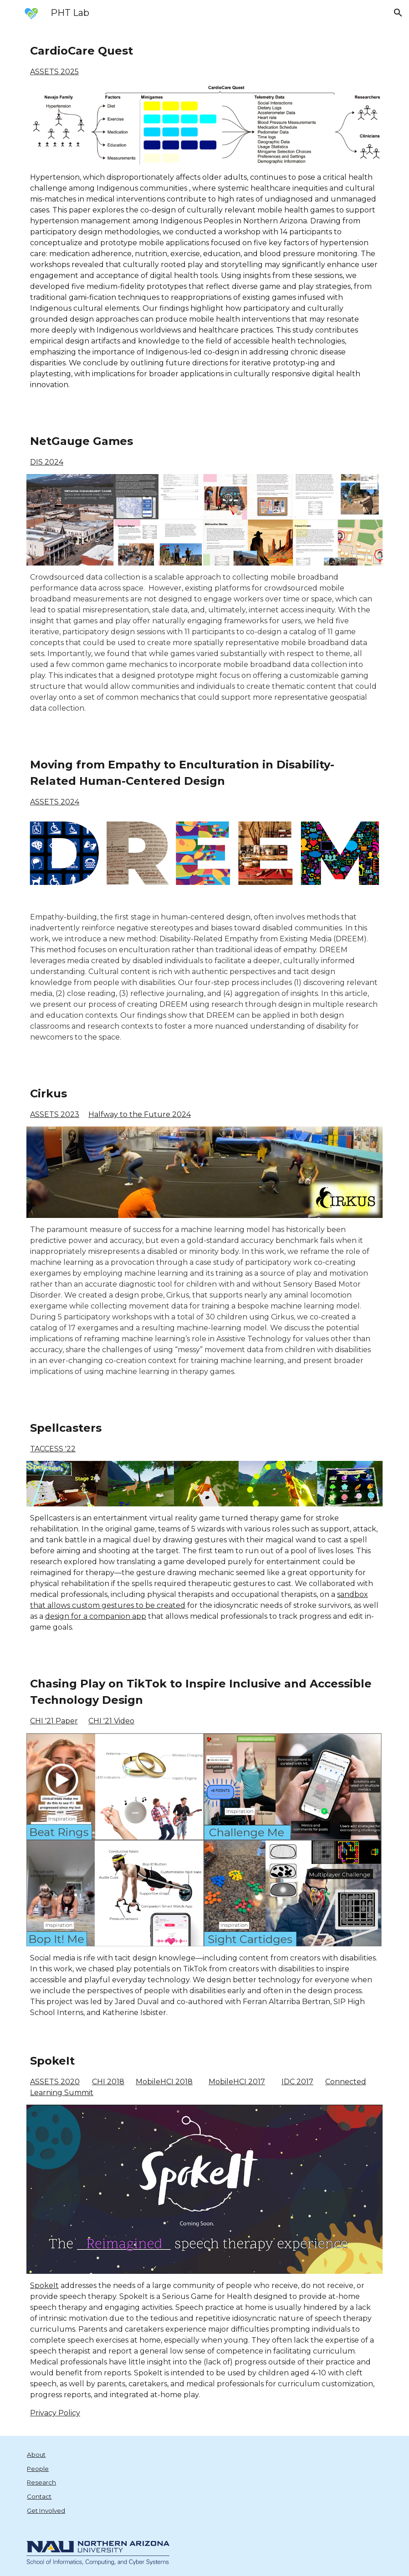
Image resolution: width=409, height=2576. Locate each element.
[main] (204, 60)
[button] (398, 13)
